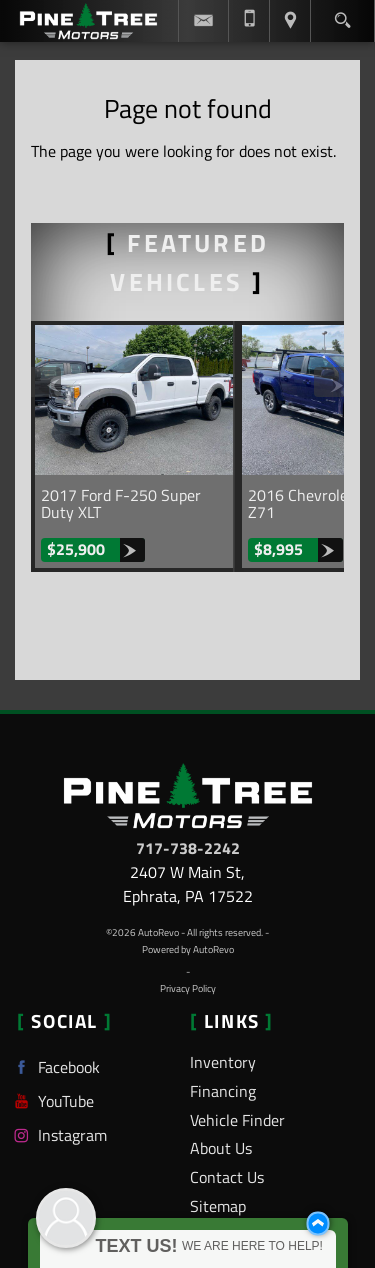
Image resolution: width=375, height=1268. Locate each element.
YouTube (51, 1101)
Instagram (58, 1135)
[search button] (342, 14)
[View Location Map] (290, 21)
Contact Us (227, 1177)
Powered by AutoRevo (188, 949)
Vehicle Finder (237, 1120)
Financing (223, 1091)
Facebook (54, 1067)
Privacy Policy (188, 988)
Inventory (223, 1062)
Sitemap (218, 1206)
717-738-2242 (188, 848)
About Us (221, 1148)
